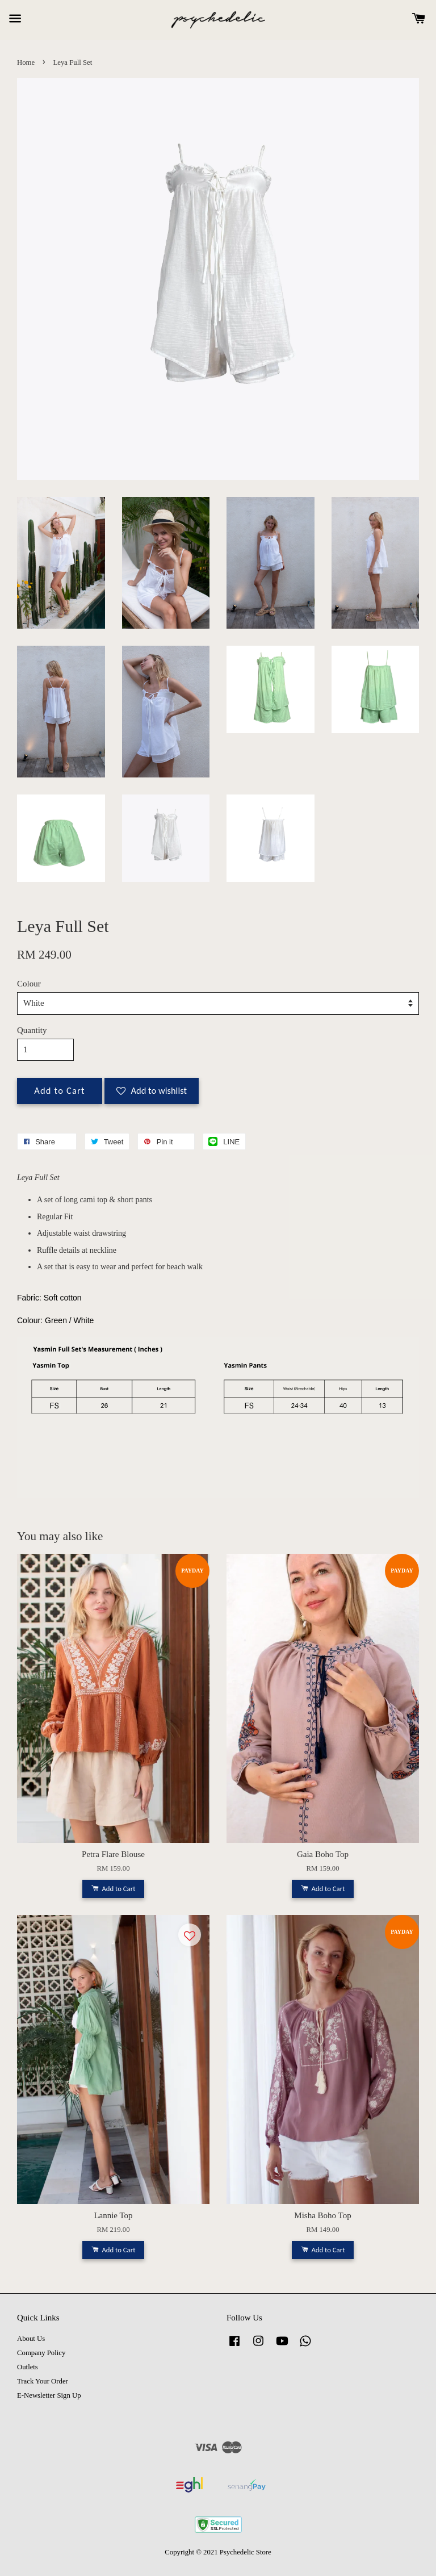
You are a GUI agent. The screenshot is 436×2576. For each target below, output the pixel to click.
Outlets (27, 2367)
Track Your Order (42, 2381)
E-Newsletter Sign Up (49, 2395)
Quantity (32, 1030)
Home (26, 62)
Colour (29, 983)
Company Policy (41, 2353)
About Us (31, 2339)
